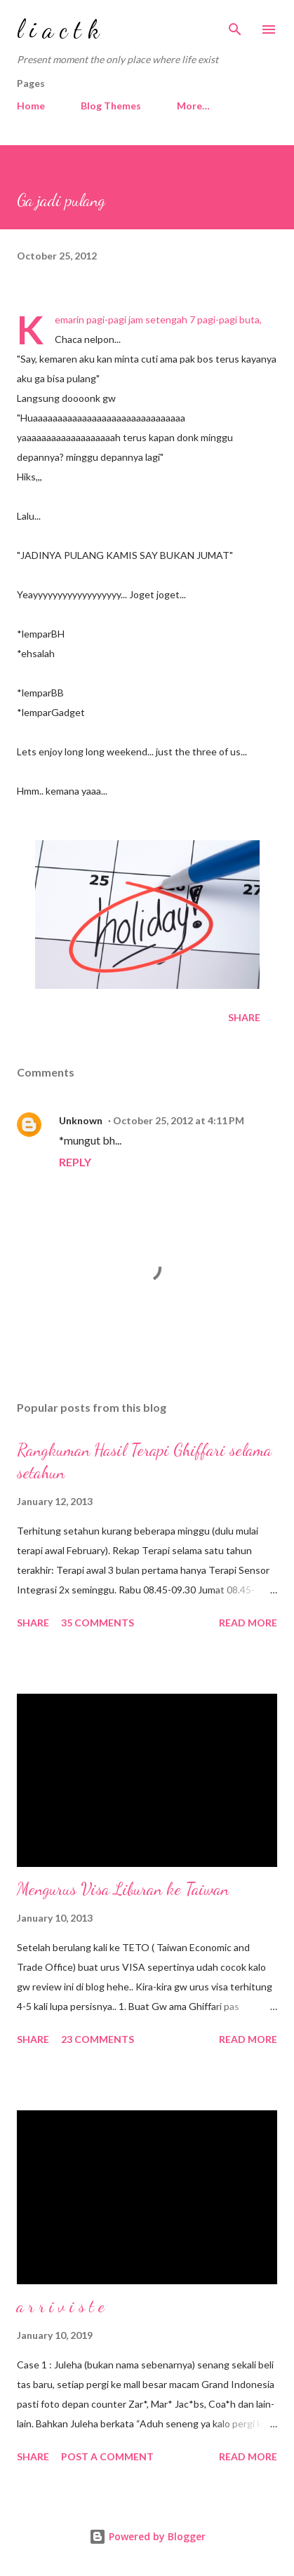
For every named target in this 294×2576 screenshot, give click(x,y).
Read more (248, 1622)
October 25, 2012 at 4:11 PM (178, 1120)
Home (31, 106)
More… (193, 106)
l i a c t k (58, 29)
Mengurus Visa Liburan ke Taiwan (123, 1889)
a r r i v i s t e (61, 2306)
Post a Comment (107, 2456)
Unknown (80, 1120)
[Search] (235, 25)
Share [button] (244, 1017)
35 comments (97, 1622)
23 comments (97, 2039)
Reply (75, 1161)
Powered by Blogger (147, 2536)
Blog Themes (111, 106)
